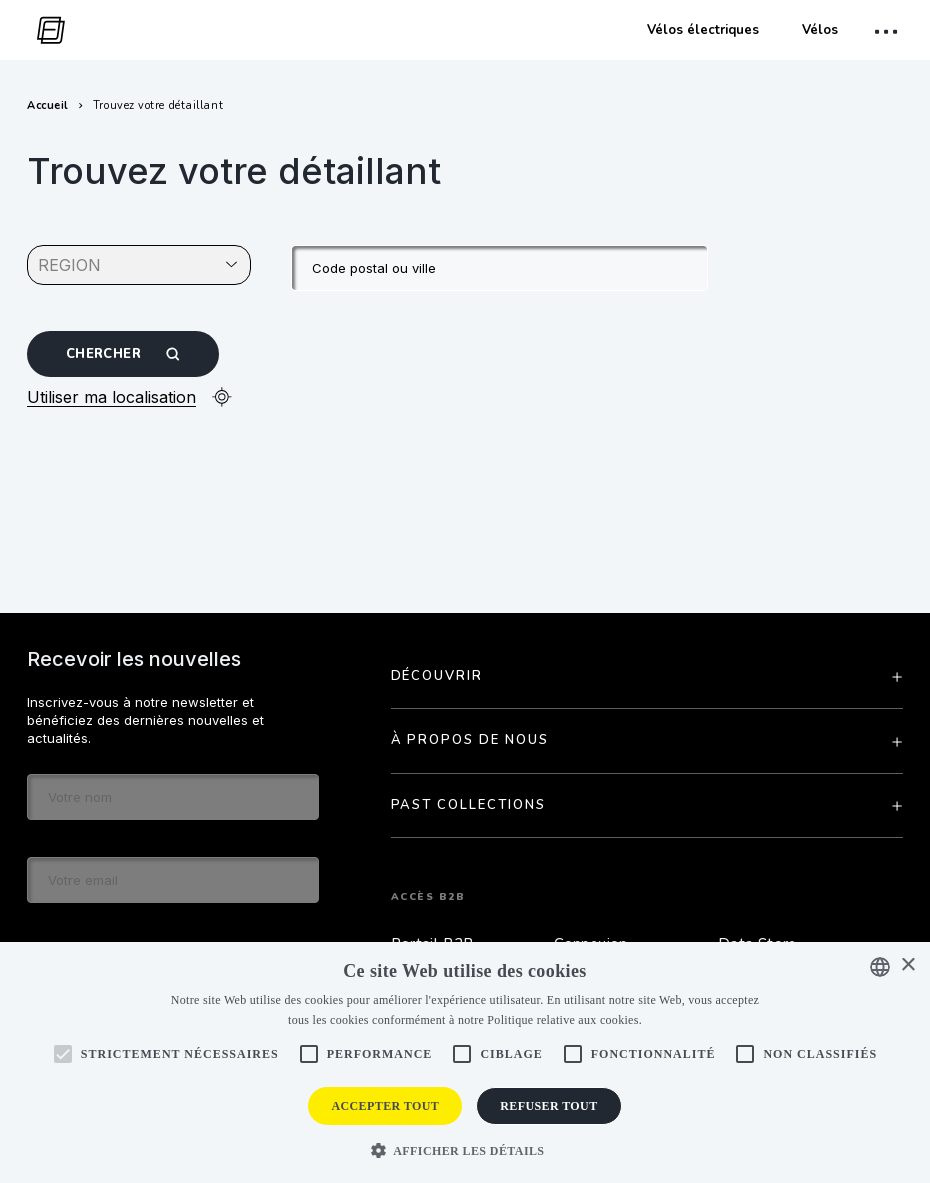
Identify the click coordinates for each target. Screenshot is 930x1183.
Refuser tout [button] (548, 1106)
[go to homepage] (46, 30)
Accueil (48, 105)
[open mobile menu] (889, 31)
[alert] (465, 1062)
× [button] (907, 965)
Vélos (820, 30)
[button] (465, 1149)
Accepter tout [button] (385, 1106)
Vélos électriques (703, 30)
